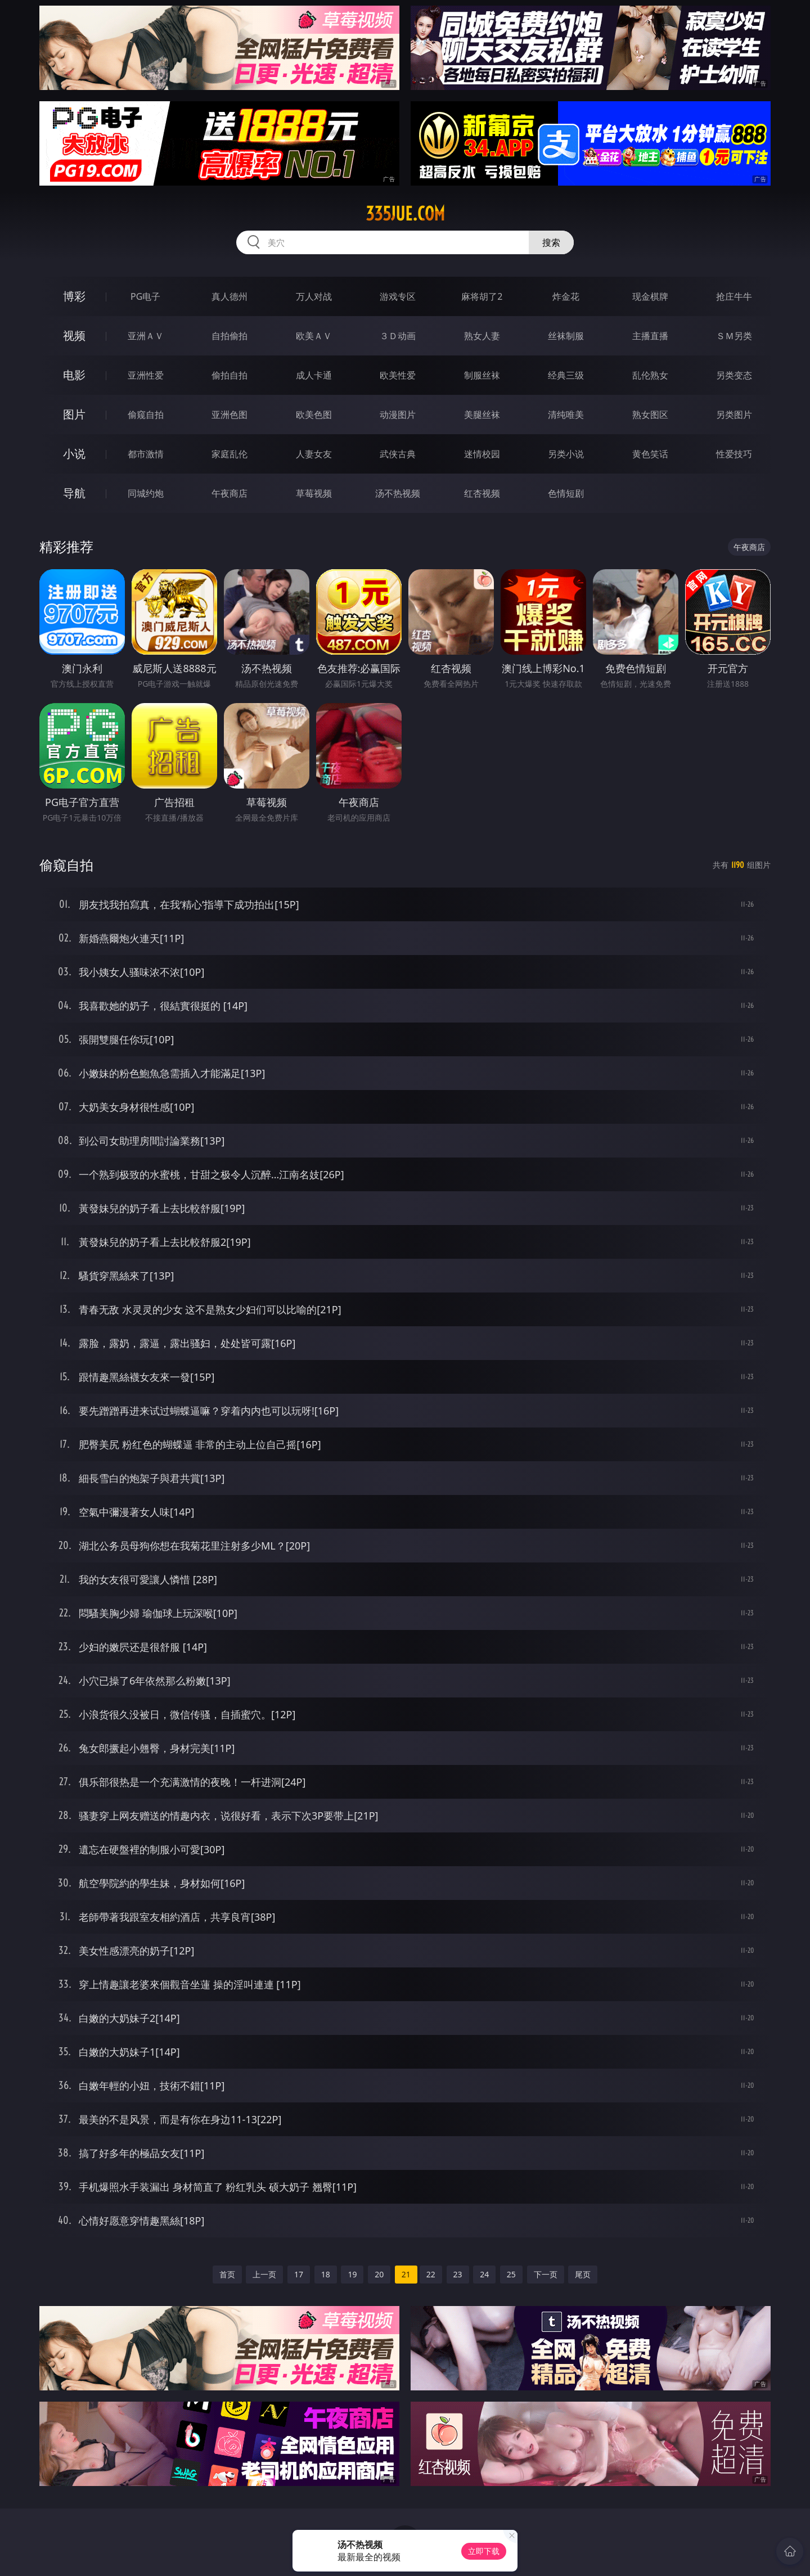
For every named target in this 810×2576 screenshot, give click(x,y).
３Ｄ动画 (398, 336)
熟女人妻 (482, 336)
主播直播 (650, 336)
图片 (74, 414)
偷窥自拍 (146, 414)
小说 (74, 453)
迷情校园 (482, 454)
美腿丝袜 (482, 414)
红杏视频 (482, 493)
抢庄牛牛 (734, 296)
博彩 (74, 296)
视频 (74, 335)
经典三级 (566, 375)
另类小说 (566, 454)
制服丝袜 (482, 375)
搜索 (551, 242)
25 (511, 2274)
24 (484, 2274)
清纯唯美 (566, 414)
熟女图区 (650, 414)
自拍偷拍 (230, 336)
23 (457, 2274)
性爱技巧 (734, 454)
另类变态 (734, 375)
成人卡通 (314, 375)
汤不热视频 (397, 493)
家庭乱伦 (230, 454)
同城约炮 (146, 493)
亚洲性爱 (146, 375)
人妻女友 (314, 454)
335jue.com (405, 213)
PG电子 (145, 296)
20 (379, 2274)
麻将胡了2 (481, 296)
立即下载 (484, 2551)
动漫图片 (398, 414)
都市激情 (146, 454)
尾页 (583, 2274)
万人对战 (314, 296)
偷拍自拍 (230, 375)
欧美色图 (314, 414)
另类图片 (734, 414)
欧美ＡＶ (314, 336)
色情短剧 (566, 493)
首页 (227, 2274)
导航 (74, 493)
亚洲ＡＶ (146, 336)
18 (325, 2274)
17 (298, 2274)
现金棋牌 (650, 296)
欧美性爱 (398, 375)
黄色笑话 (650, 454)
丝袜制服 (566, 336)
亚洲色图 (230, 414)
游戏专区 (398, 296)
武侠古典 (398, 454)
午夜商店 (230, 493)
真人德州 (230, 296)
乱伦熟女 (650, 375)
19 (352, 2274)
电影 (74, 374)
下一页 (545, 2274)
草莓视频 (314, 493)
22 (430, 2274)
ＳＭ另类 (734, 336)
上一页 (264, 2274)
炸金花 (565, 296)
